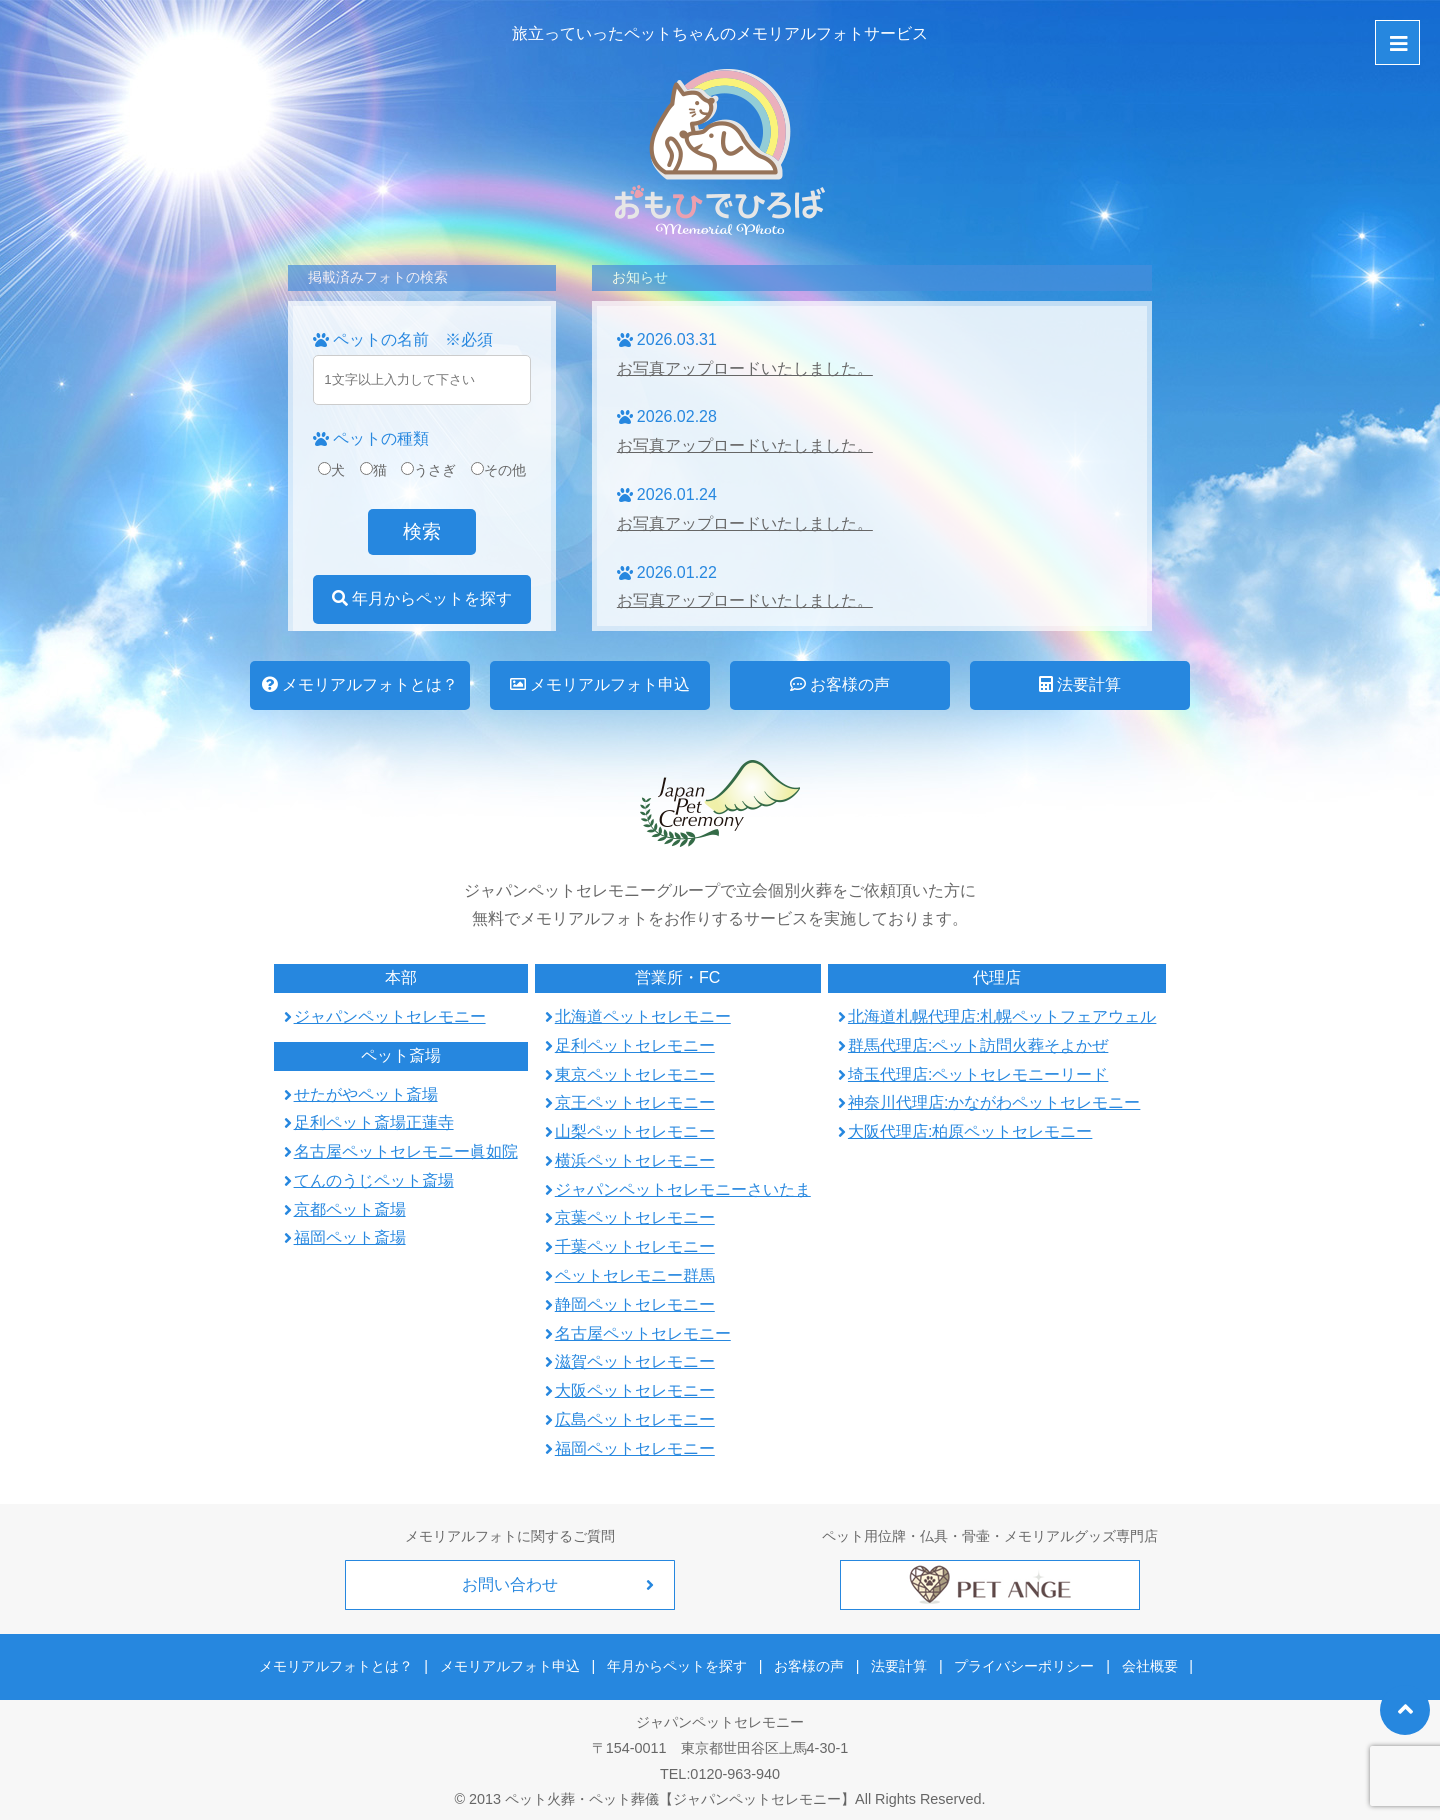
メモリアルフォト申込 (600, 684)
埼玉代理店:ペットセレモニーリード (978, 1074)
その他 (498, 470)
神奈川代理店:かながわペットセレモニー (994, 1102)
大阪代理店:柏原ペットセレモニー (970, 1131)
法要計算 (1080, 684)
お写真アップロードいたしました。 (745, 368)
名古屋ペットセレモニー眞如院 (406, 1151)
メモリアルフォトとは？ (360, 684)
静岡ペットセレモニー (635, 1304)
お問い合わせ (510, 1584)
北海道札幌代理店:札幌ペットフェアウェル (1002, 1016)
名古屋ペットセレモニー (643, 1333)
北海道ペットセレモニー (643, 1016)
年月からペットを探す (422, 598)
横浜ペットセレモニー (635, 1160)
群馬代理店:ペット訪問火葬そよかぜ (978, 1045)
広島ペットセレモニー (635, 1419)
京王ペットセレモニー (635, 1102)
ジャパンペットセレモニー (390, 1016)
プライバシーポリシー (1018, 1662)
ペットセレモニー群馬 (635, 1275)
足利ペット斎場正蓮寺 (374, 1122)
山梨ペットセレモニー (635, 1131)
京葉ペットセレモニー (635, 1217)
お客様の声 (840, 684)
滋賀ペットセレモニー (635, 1361)
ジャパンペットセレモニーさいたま (683, 1189)
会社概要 (1139, 1662)
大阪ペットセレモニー (635, 1390)
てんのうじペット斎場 (374, 1180)
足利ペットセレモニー (635, 1045)
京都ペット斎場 (350, 1209)
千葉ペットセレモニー (635, 1246)
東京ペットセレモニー (635, 1074)
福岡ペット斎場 (350, 1237)
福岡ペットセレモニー (635, 1448)
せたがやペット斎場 (366, 1094)
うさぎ (428, 470)
